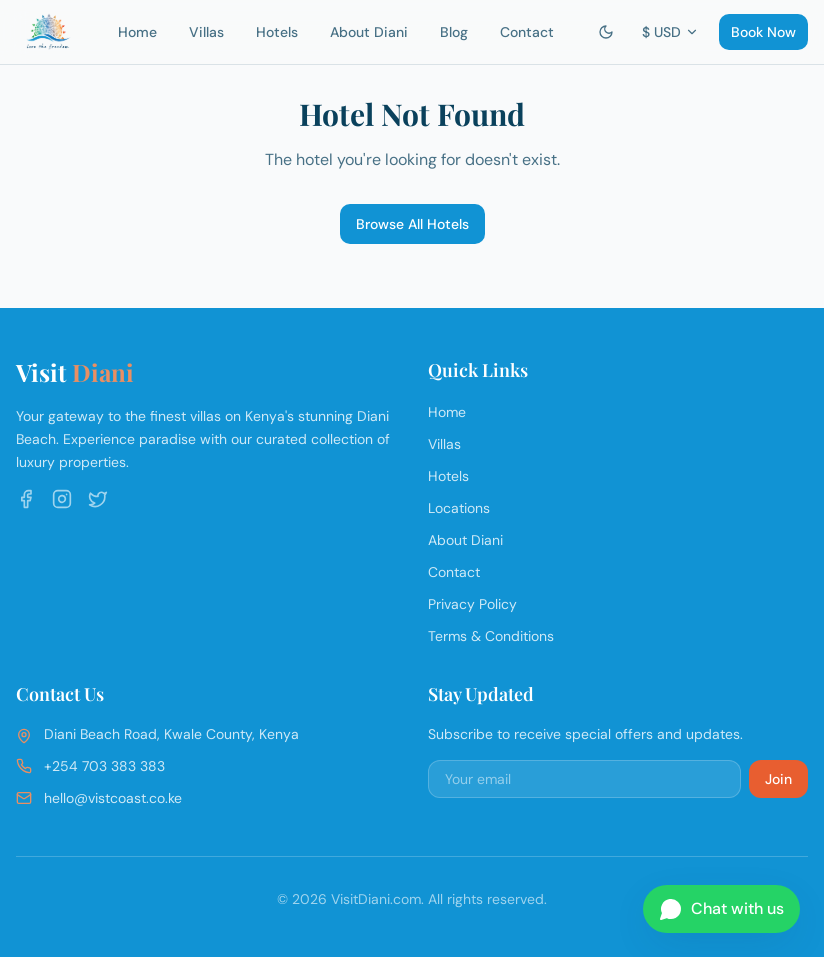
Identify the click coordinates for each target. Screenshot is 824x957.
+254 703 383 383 (104, 766)
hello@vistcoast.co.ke (113, 798)
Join (778, 779)
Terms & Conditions (491, 636)
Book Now (763, 32)
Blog (454, 32)
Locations (459, 508)
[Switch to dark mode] (606, 32)
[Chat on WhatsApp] (721, 909)
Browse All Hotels (412, 224)
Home (137, 32)
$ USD (670, 32)
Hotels (277, 32)
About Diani (369, 32)
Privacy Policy (472, 604)
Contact (527, 32)
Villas (206, 32)
